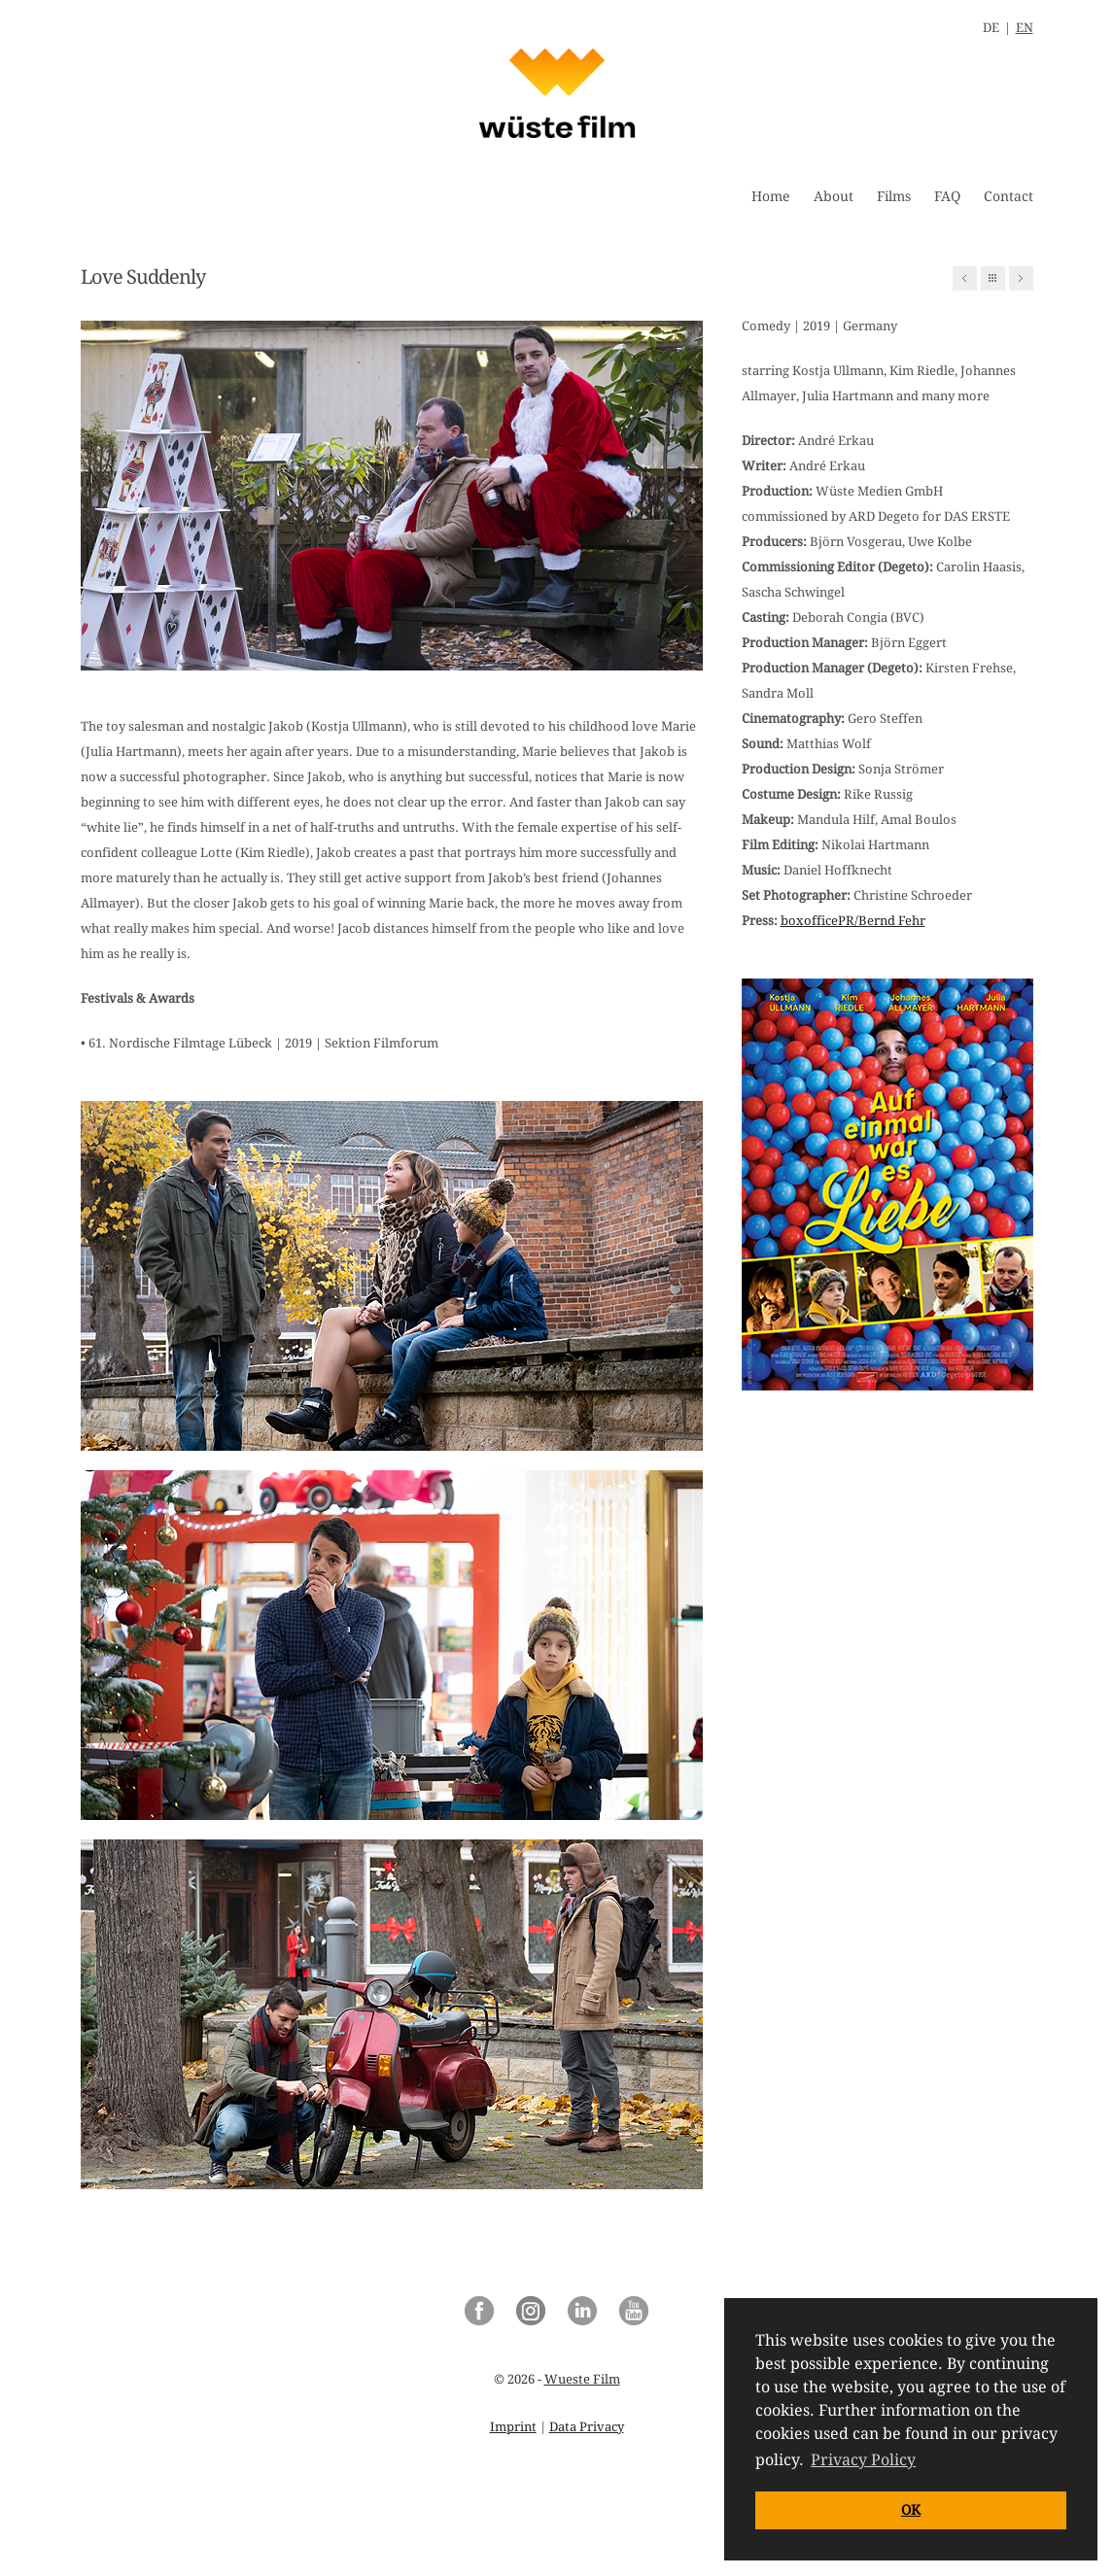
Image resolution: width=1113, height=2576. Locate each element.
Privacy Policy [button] (863, 2460)
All (993, 278)
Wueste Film (582, 2379)
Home (770, 196)
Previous (965, 278)
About (833, 196)
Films (894, 196)
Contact (1008, 196)
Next (1021, 278)
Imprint (513, 2427)
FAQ (947, 196)
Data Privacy (586, 2427)
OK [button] (911, 2510)
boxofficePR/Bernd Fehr (853, 920)
